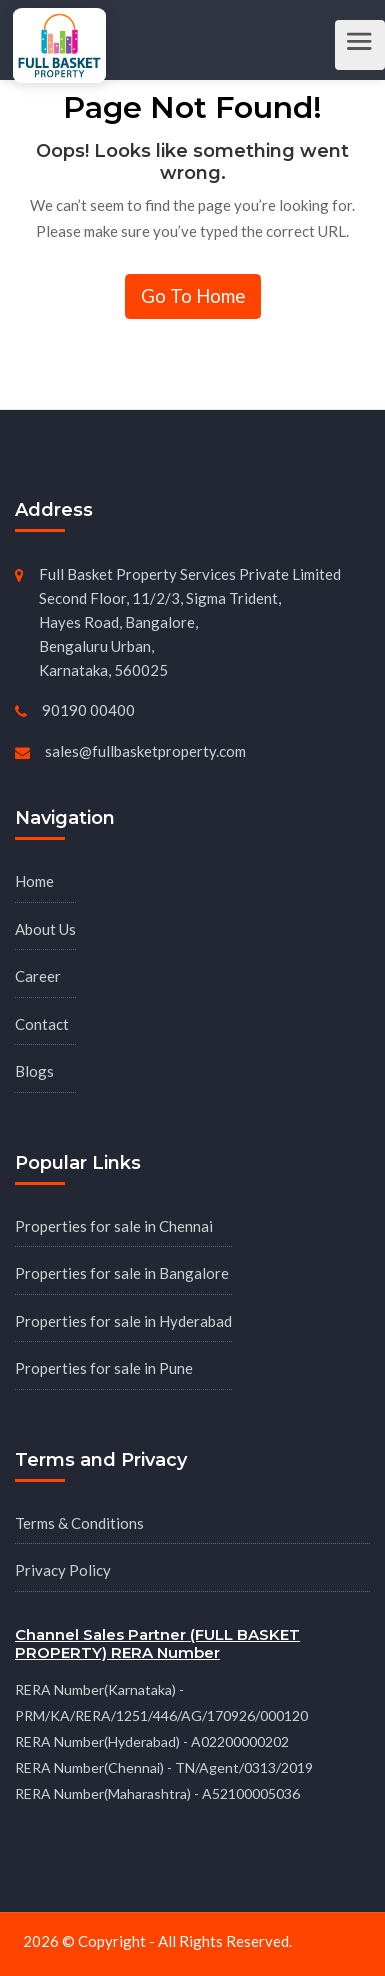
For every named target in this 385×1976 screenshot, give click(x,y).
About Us (45, 929)
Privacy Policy (63, 1570)
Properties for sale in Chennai (114, 1226)
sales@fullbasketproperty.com (145, 751)
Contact (42, 1024)
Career (38, 976)
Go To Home (193, 295)
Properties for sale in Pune (104, 1368)
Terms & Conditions (79, 1523)
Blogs (34, 1071)
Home (34, 881)
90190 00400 (88, 710)
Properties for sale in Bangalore (122, 1273)
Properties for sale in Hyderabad (123, 1321)
